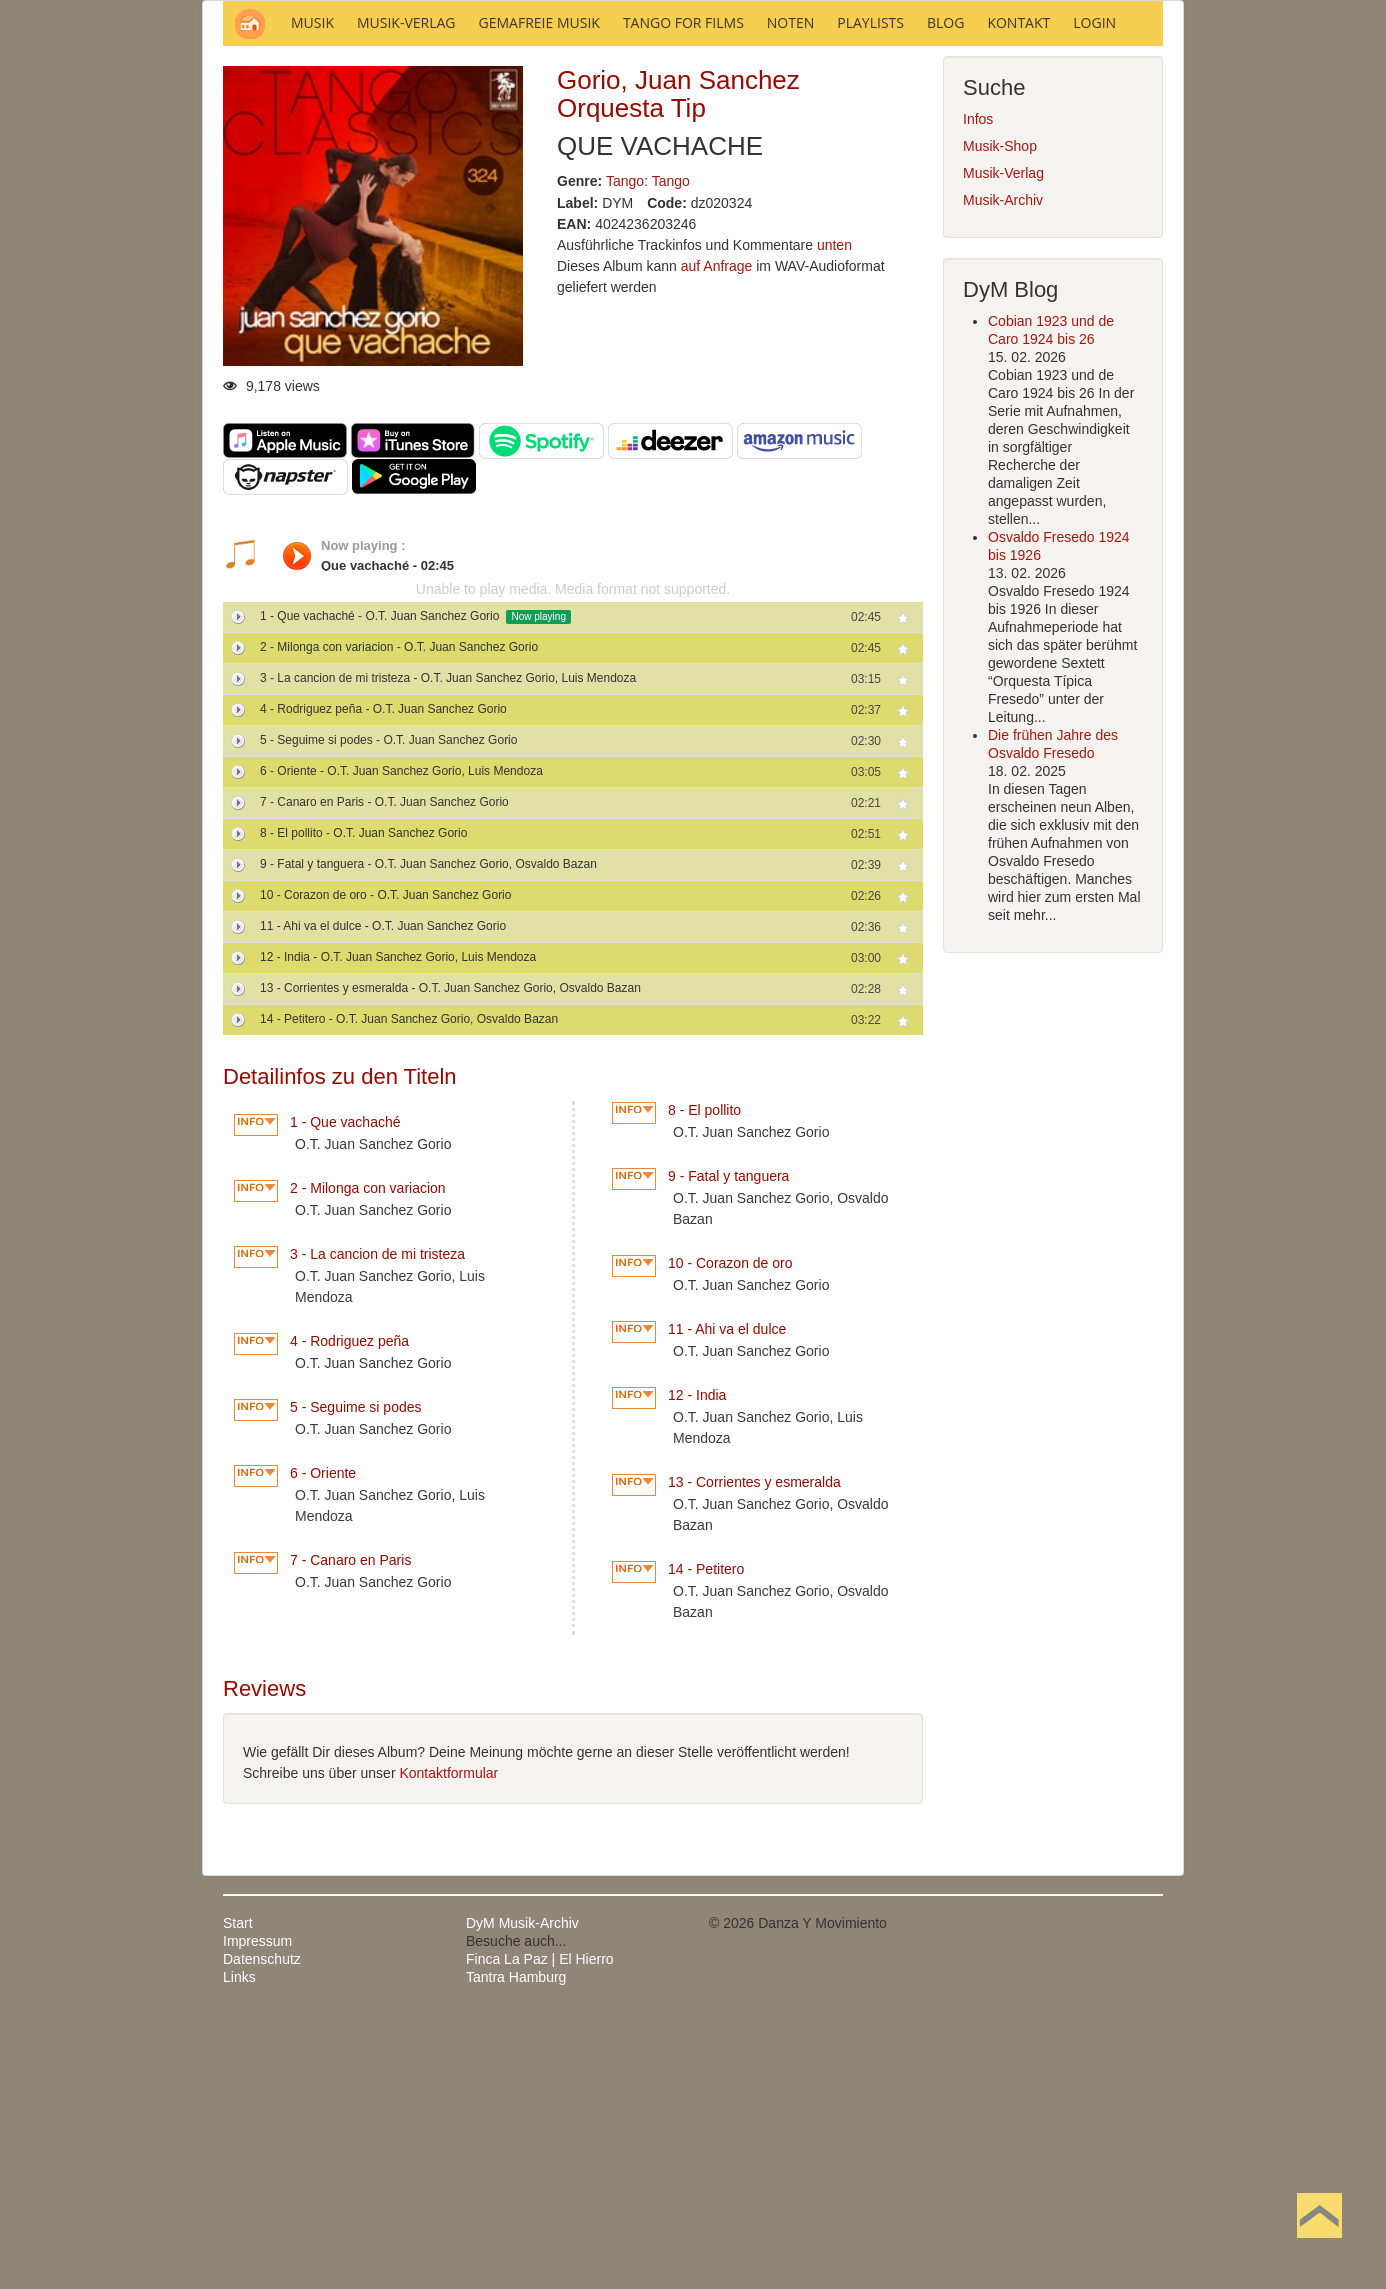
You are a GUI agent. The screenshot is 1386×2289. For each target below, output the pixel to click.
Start (238, 2193)
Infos (978, 389)
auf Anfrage (717, 536)
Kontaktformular (448, 2043)
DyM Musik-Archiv (522, 2193)
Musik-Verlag (1003, 443)
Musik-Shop (1000, 416)
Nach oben (1319, 2247)
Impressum (257, 2211)
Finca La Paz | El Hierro (540, 2229)
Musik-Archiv (1003, 470)
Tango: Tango (648, 451)
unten (834, 515)
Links (239, 2247)
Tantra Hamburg (516, 2247)
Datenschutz (262, 2229)
